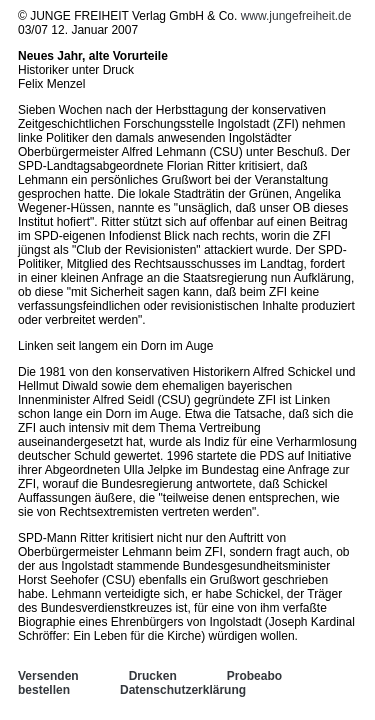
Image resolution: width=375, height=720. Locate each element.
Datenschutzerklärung (183, 690)
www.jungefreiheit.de (296, 16)
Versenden (48, 676)
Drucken (153, 676)
